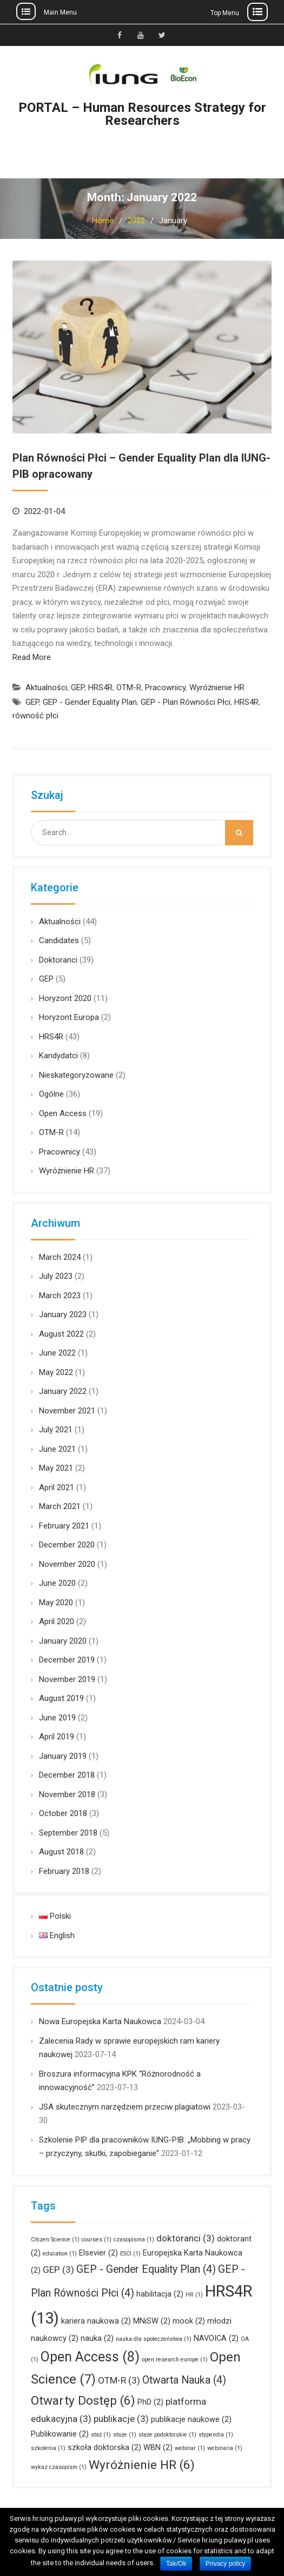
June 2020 (57, 1583)
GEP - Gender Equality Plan (90, 702)
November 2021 (67, 1411)
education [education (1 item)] (60, 2253)
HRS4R (100, 687)
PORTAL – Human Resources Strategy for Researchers (142, 114)
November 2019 (67, 1679)
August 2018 (61, 1852)
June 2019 (57, 1718)
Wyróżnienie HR (217, 687)
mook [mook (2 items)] (189, 2321)
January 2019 (63, 1756)
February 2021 (64, 1526)
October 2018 (63, 1813)
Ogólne (51, 1094)
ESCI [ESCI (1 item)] (130, 2253)
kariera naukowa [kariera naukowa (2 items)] (96, 2321)
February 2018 (64, 1871)
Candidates (59, 940)
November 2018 (67, 1794)
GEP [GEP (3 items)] (58, 2269)
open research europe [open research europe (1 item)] (175, 2359)
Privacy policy (225, 2563)
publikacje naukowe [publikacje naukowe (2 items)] (191, 2419)
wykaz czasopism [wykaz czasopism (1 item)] (59, 2467)
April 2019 (56, 1736)
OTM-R (128, 687)
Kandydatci (58, 1055)
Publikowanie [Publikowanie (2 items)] (60, 2434)
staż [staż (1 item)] (101, 2434)
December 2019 (67, 1660)
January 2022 (63, 1391)
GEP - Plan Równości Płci (185, 702)
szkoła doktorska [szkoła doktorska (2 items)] (104, 2447)
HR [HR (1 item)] (194, 2294)
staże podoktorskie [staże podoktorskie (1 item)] (167, 2434)
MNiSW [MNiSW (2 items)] (151, 2321)
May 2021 (56, 1468)
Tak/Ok (176, 2563)
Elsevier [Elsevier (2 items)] (98, 2253)
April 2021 (56, 1487)
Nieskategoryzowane (76, 1075)
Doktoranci (58, 960)
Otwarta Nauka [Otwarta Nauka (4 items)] (184, 2380)
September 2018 (68, 1833)
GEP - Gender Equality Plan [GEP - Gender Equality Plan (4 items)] (146, 2269)
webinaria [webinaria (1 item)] (224, 2448)
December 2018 (67, 1775)
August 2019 (61, 1698)
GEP (77, 687)
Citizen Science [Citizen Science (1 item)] (55, 2239)
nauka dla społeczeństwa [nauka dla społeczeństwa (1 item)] (153, 2339)
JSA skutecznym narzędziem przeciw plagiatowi (124, 2107)
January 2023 (63, 1314)
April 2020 (56, 1621)
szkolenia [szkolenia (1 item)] (48, 2448)
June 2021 (57, 1449)
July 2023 (55, 1276)
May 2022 (56, 1372)
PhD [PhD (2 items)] (150, 2402)
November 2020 (67, 1564)
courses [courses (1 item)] (96, 2239)
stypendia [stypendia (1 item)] (216, 2434)
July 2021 (55, 1429)
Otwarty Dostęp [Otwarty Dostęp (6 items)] (83, 2400)
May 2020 (56, 1602)
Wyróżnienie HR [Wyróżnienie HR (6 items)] (142, 2465)
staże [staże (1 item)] (124, 2434)
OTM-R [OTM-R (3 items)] (119, 2380)
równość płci (35, 715)
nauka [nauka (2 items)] (97, 2338)
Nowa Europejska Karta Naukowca (100, 2021)
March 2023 (60, 1295)
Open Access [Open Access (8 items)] (90, 2357)
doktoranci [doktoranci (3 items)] (185, 2238)
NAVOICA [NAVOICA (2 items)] (216, 2338)
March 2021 (60, 1506)
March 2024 (60, 1257)
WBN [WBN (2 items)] (158, 2447)
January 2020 (63, 1641)
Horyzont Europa (69, 1017)
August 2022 (61, 1334)
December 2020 (67, 1545)
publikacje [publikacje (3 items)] (121, 2418)
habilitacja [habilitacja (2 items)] (159, 2294)
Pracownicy (165, 687)
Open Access (63, 1113)
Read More (31, 657)
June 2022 (57, 1353)
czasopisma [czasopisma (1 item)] (134, 2239)
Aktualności (46, 687)
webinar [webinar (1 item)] (190, 2448)
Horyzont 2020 (65, 998)
